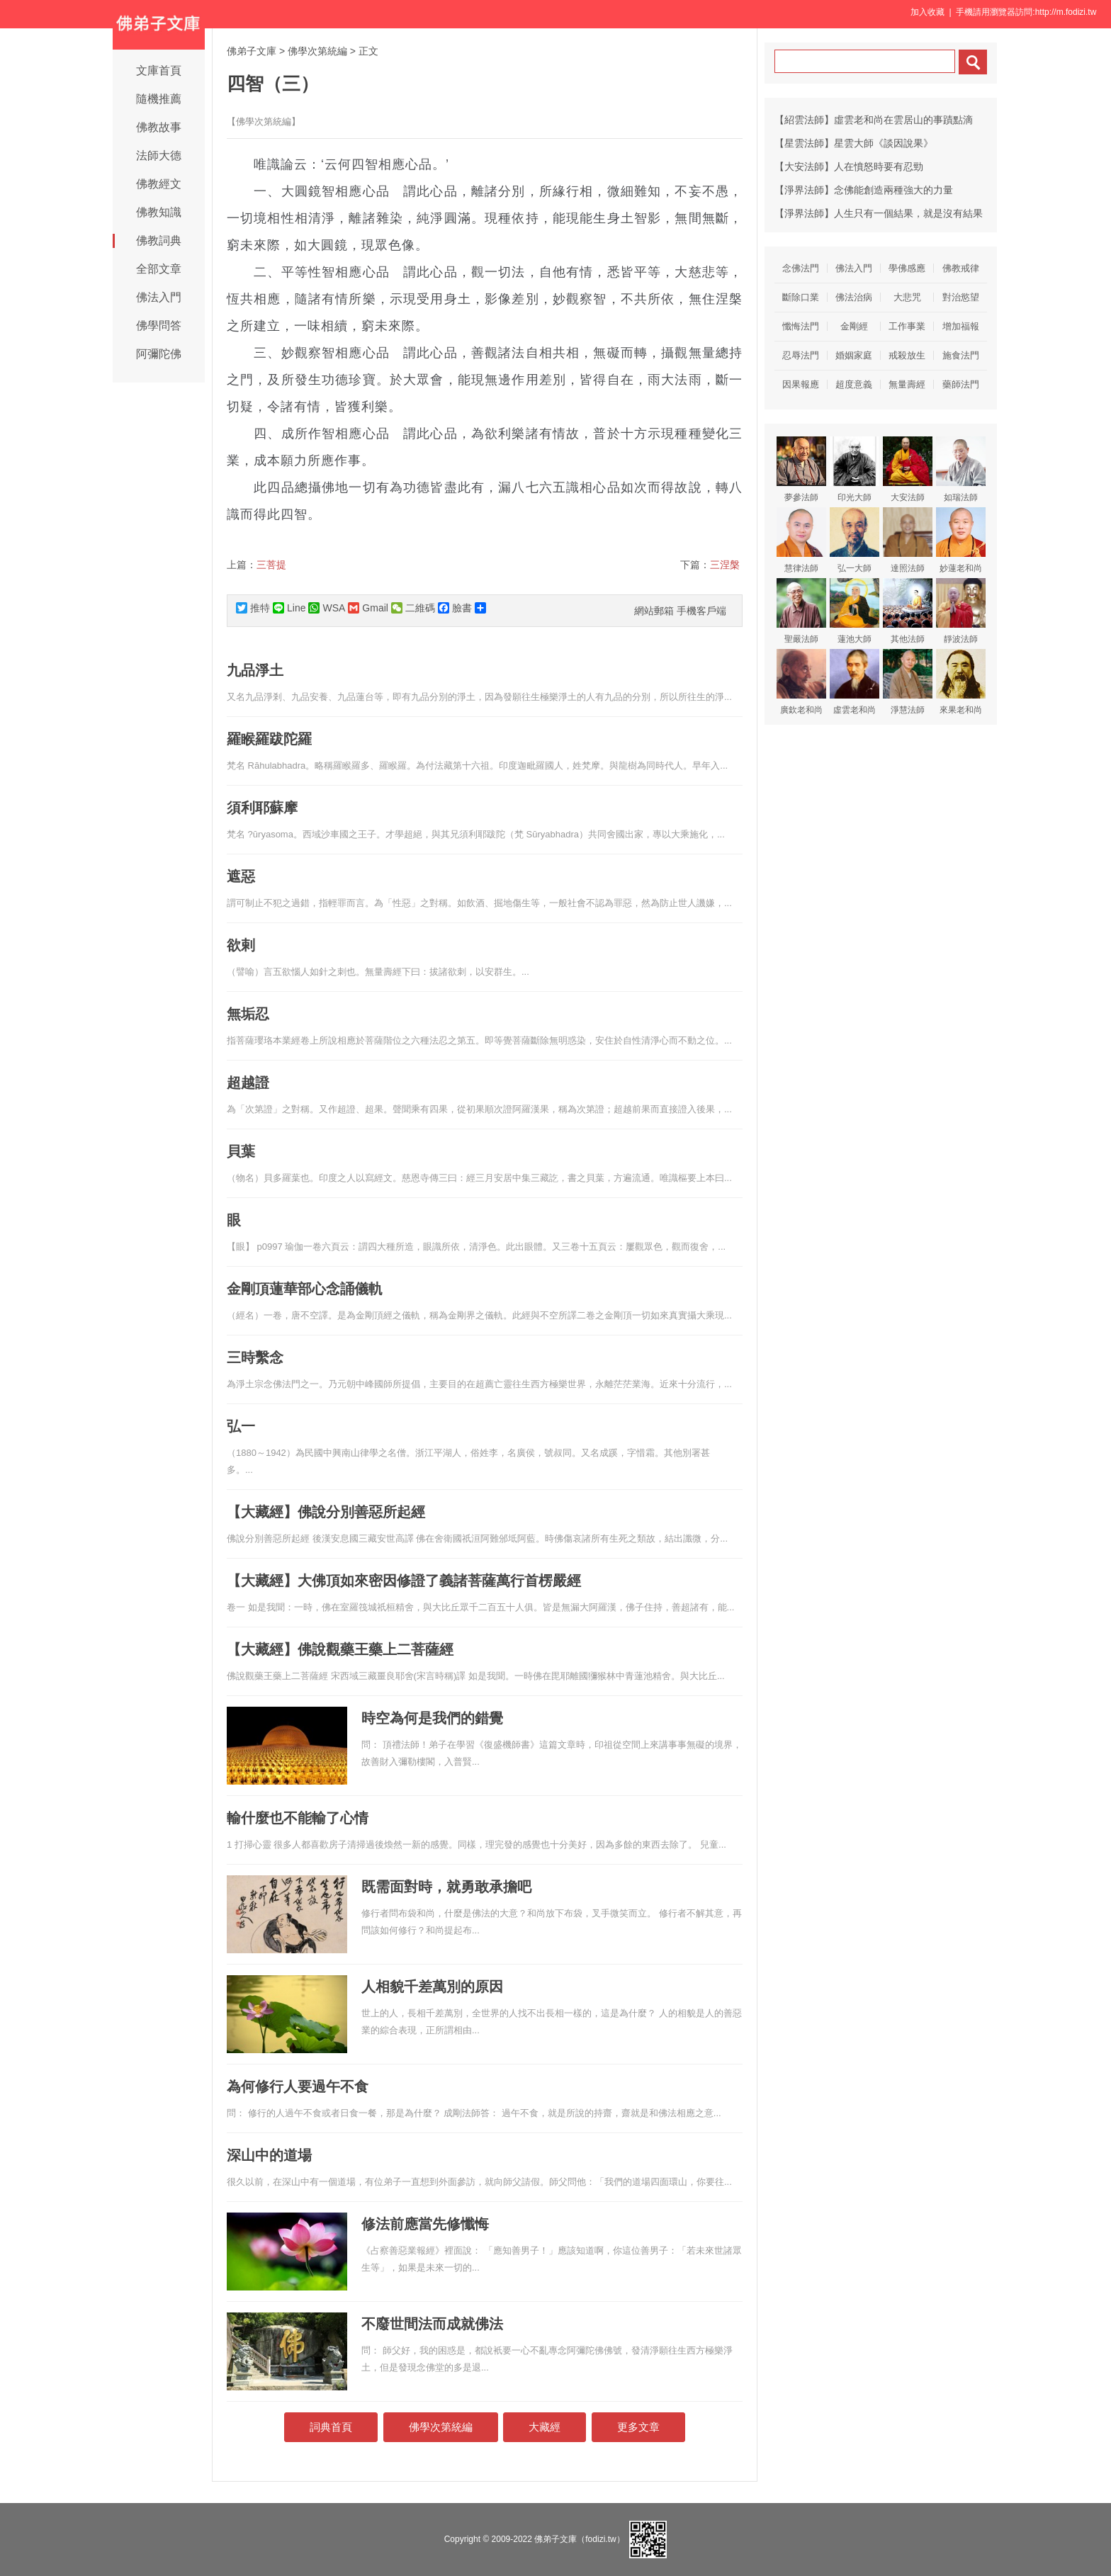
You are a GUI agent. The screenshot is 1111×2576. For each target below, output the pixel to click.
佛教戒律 (960, 268)
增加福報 (960, 326)
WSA (326, 608)
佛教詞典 (158, 241)
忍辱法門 (800, 355)
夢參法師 (801, 469)
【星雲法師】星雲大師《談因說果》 (853, 143)
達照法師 (907, 540)
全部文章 (158, 269)
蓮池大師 (854, 611)
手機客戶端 (701, 610)
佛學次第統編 (317, 51)
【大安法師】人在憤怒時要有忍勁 (848, 166)
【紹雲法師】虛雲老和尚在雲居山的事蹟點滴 (873, 119)
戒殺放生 (907, 355)
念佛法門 (800, 268)
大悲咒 (907, 297)
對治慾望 (960, 297)
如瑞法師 (961, 469)
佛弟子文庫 (251, 51)
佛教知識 (158, 212)
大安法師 (907, 469)
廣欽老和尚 (801, 682)
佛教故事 (158, 127)
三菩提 (271, 564)
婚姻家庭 (853, 355)
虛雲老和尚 (854, 682)
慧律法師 (801, 540)
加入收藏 (927, 12)
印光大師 (854, 469)
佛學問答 (158, 326)
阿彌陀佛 (158, 354)
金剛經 (854, 326)
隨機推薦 (158, 99)
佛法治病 (853, 297)
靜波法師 (961, 611)
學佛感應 (907, 268)
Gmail (368, 608)
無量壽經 (907, 384)
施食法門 (960, 355)
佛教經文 (158, 184)
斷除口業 (800, 297)
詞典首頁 (331, 2427)
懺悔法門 (800, 326)
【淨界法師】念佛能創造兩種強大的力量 (863, 190)
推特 (253, 608)
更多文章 (638, 2427)
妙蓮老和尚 (961, 540)
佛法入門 (158, 297)
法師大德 (158, 155)
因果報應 (800, 384)
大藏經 (544, 2427)
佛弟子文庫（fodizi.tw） (579, 2539)
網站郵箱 (654, 610)
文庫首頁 (158, 70)
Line (289, 608)
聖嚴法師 (801, 611)
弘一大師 (854, 540)
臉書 (455, 608)
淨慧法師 (907, 682)
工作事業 (907, 326)
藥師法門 (960, 384)
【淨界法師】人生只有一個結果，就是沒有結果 (878, 213)
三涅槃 (725, 564)
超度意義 (853, 384)
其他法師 (907, 611)
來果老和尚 (961, 682)
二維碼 (413, 608)
